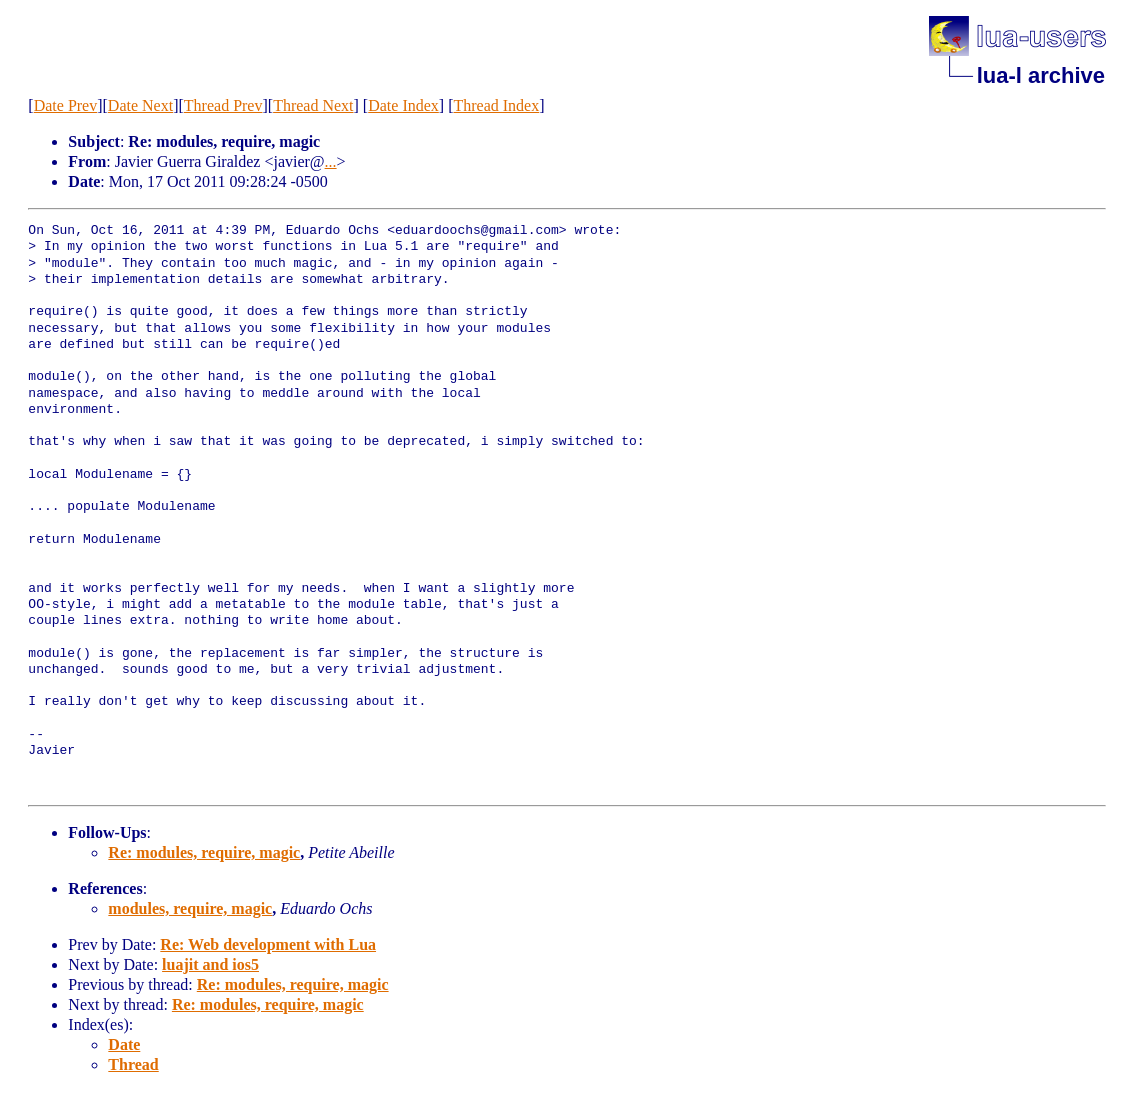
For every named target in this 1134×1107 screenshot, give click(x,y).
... (331, 161)
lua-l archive (1041, 75)
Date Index (403, 105)
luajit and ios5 (210, 964)
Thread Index (496, 105)
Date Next (140, 105)
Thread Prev (223, 105)
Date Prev (66, 105)
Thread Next (313, 105)
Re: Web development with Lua (268, 944)
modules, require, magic (190, 908)
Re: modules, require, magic (204, 852)
